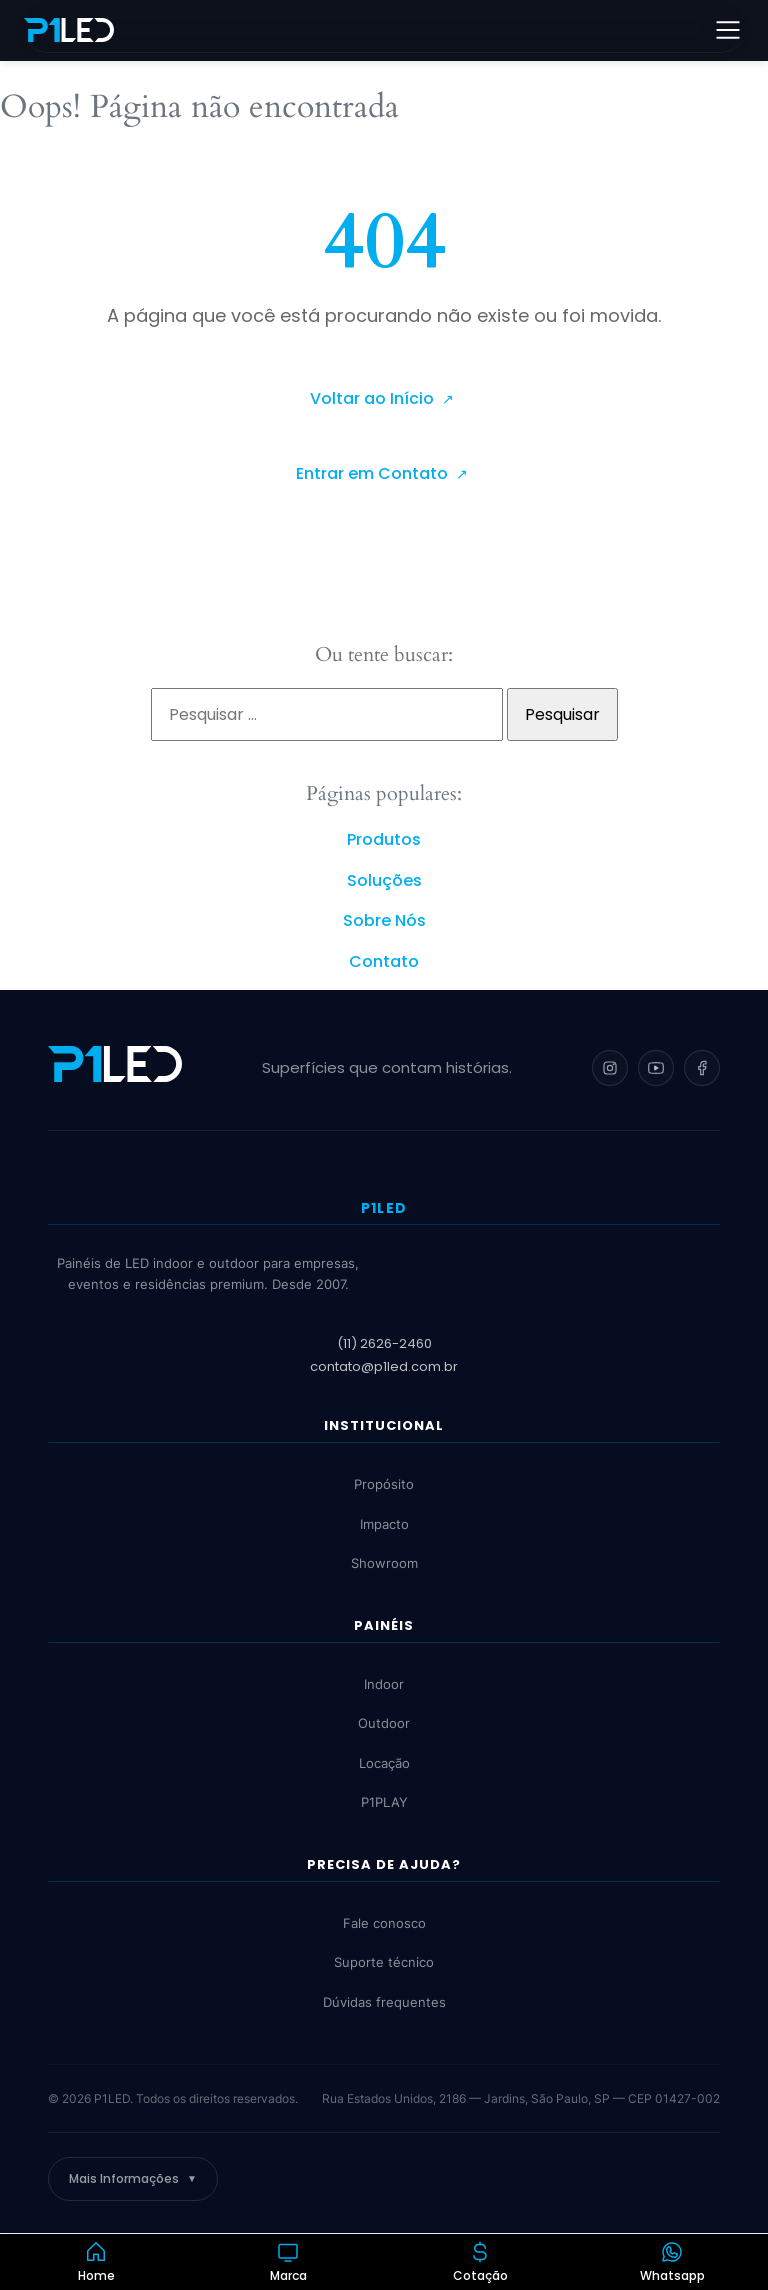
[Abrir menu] (728, 30)
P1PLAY (384, 1803)
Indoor (384, 1684)
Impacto (384, 1524)
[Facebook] (702, 1068)
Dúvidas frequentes (384, 2002)
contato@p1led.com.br (384, 1366)
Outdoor (384, 1724)
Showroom (384, 1564)
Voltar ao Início (374, 398)
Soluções (384, 880)
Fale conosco (384, 1923)
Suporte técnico (384, 1962)
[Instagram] (610, 1068)
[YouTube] (656, 1068)
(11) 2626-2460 (384, 1343)
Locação (384, 1763)
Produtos (384, 839)
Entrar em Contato (374, 473)
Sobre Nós (384, 920)
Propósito (384, 1485)
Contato (384, 961)
